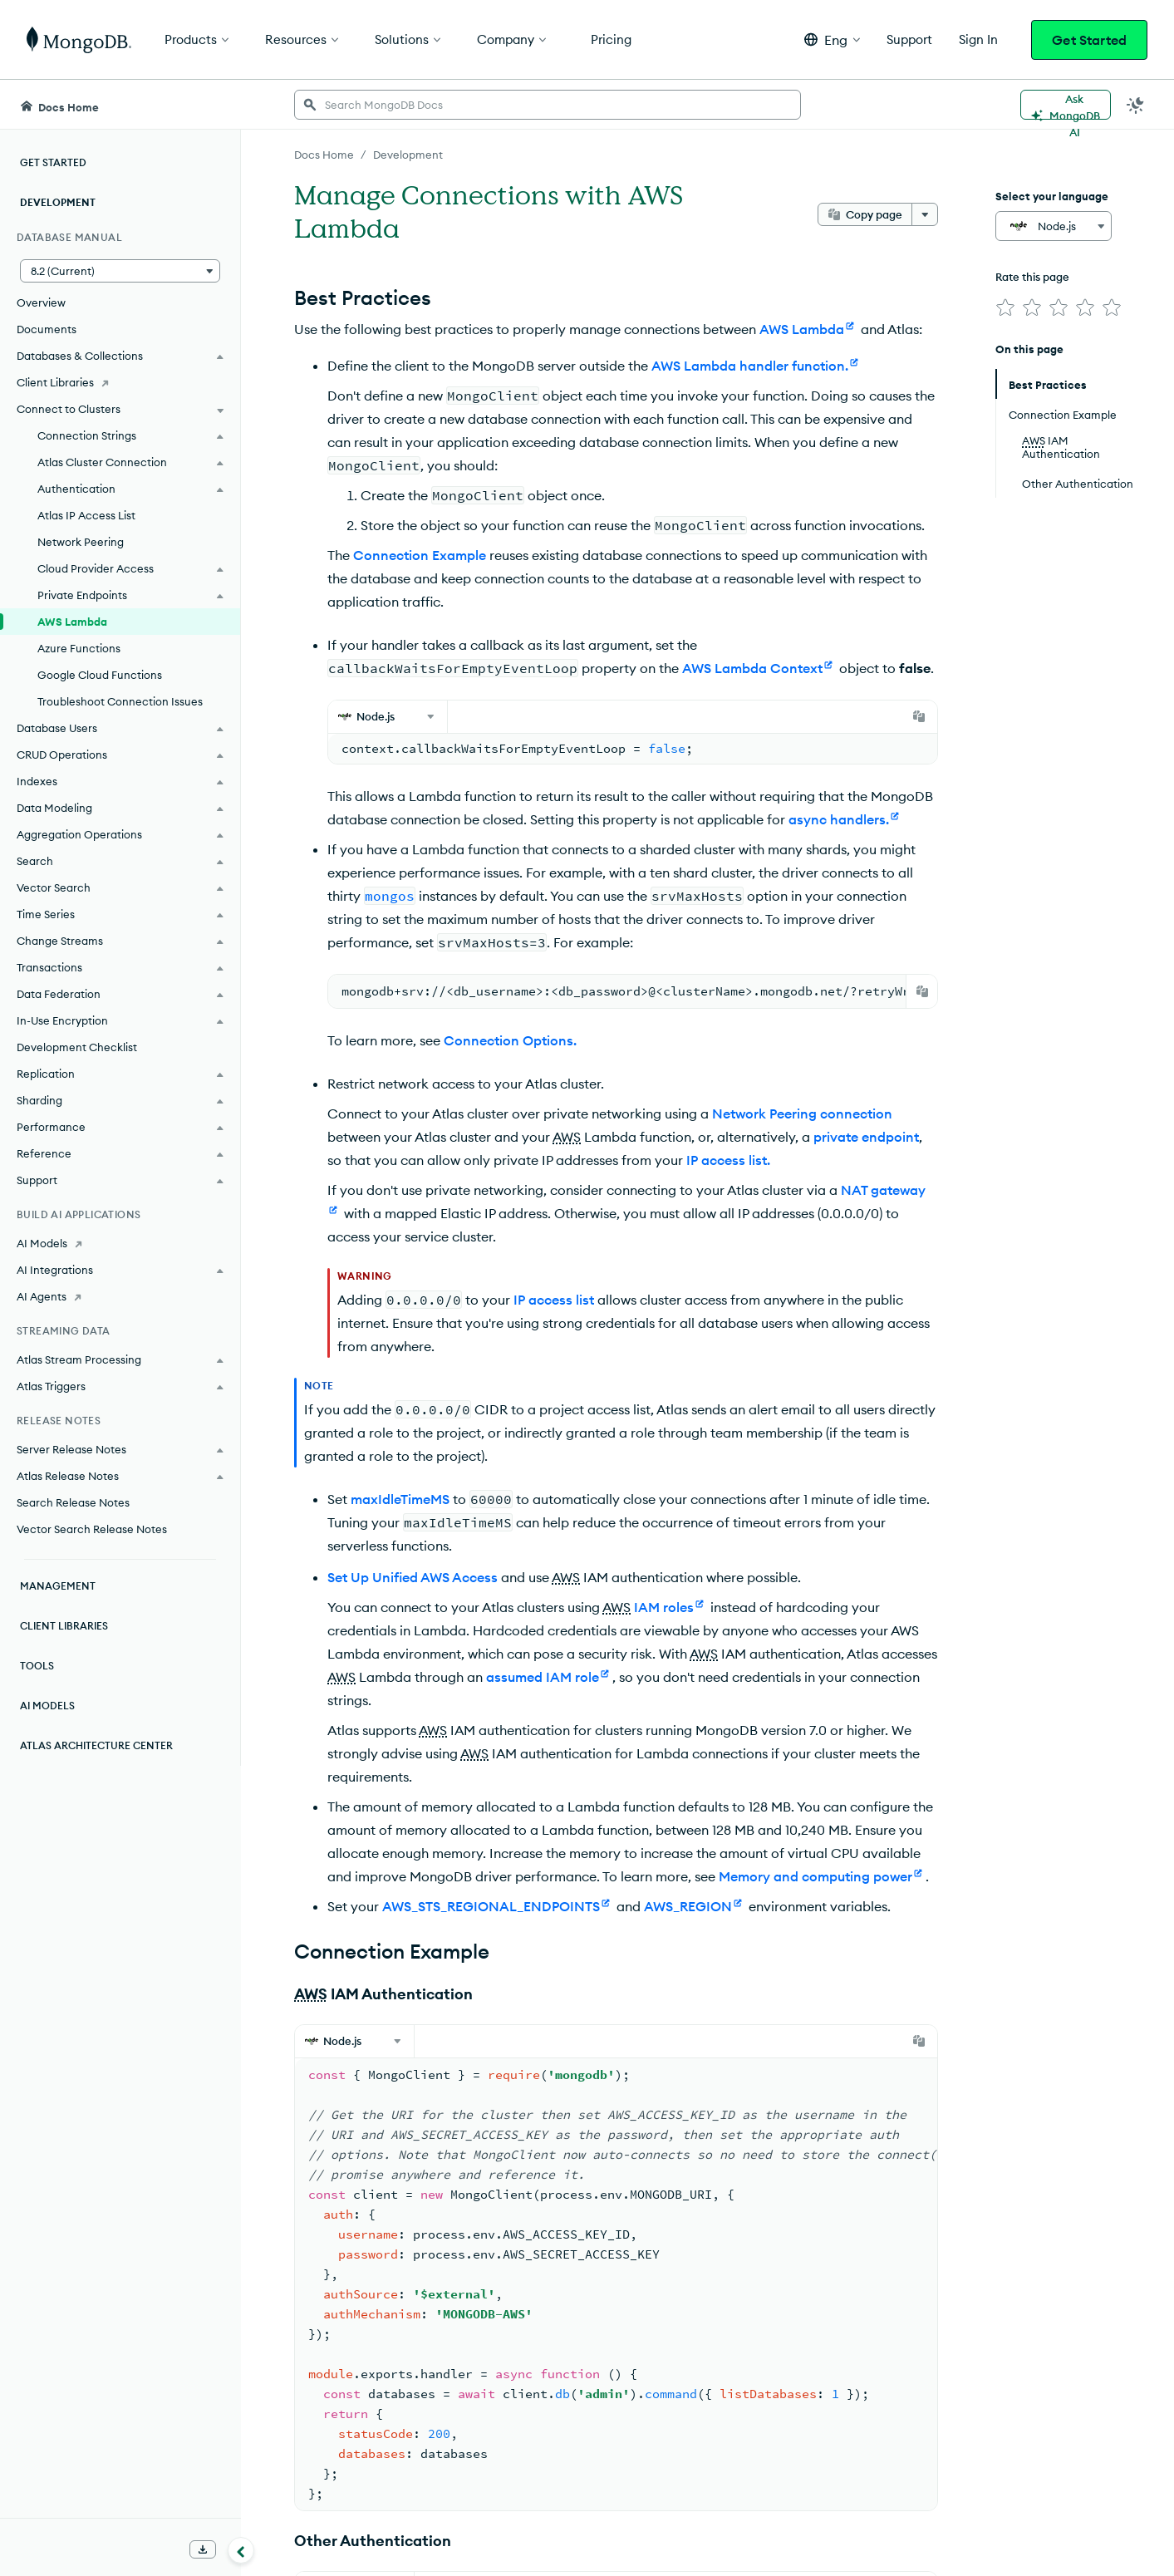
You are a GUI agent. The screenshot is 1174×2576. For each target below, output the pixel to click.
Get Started (1089, 40)
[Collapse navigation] (241, 2550)
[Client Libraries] (120, 382)
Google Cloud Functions (99, 674)
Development (58, 202)
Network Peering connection (802, 1113)
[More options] (924, 214)
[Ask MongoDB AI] (1065, 105)
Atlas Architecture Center (96, 1745)
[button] (832, 39)
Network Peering (80, 541)
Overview (41, 302)
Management (58, 1586)
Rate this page (1032, 276)
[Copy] (919, 716)
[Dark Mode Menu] (1135, 104)
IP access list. (728, 1160)
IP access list (553, 1299)
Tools (37, 1665)
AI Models (47, 1705)
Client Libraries (64, 1626)
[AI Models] (120, 1243)
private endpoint (866, 1136)
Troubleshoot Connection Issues (120, 701)
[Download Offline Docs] (202, 2549)
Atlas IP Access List (86, 515)
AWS (567, 1136)
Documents (46, 329)
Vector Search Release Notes (92, 1529)
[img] (1005, 307)
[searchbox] (547, 105)
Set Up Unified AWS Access (412, 1577)
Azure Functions (78, 648)
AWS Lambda (72, 621)
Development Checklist (77, 1047)
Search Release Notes (73, 1502)
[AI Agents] (120, 1296)
